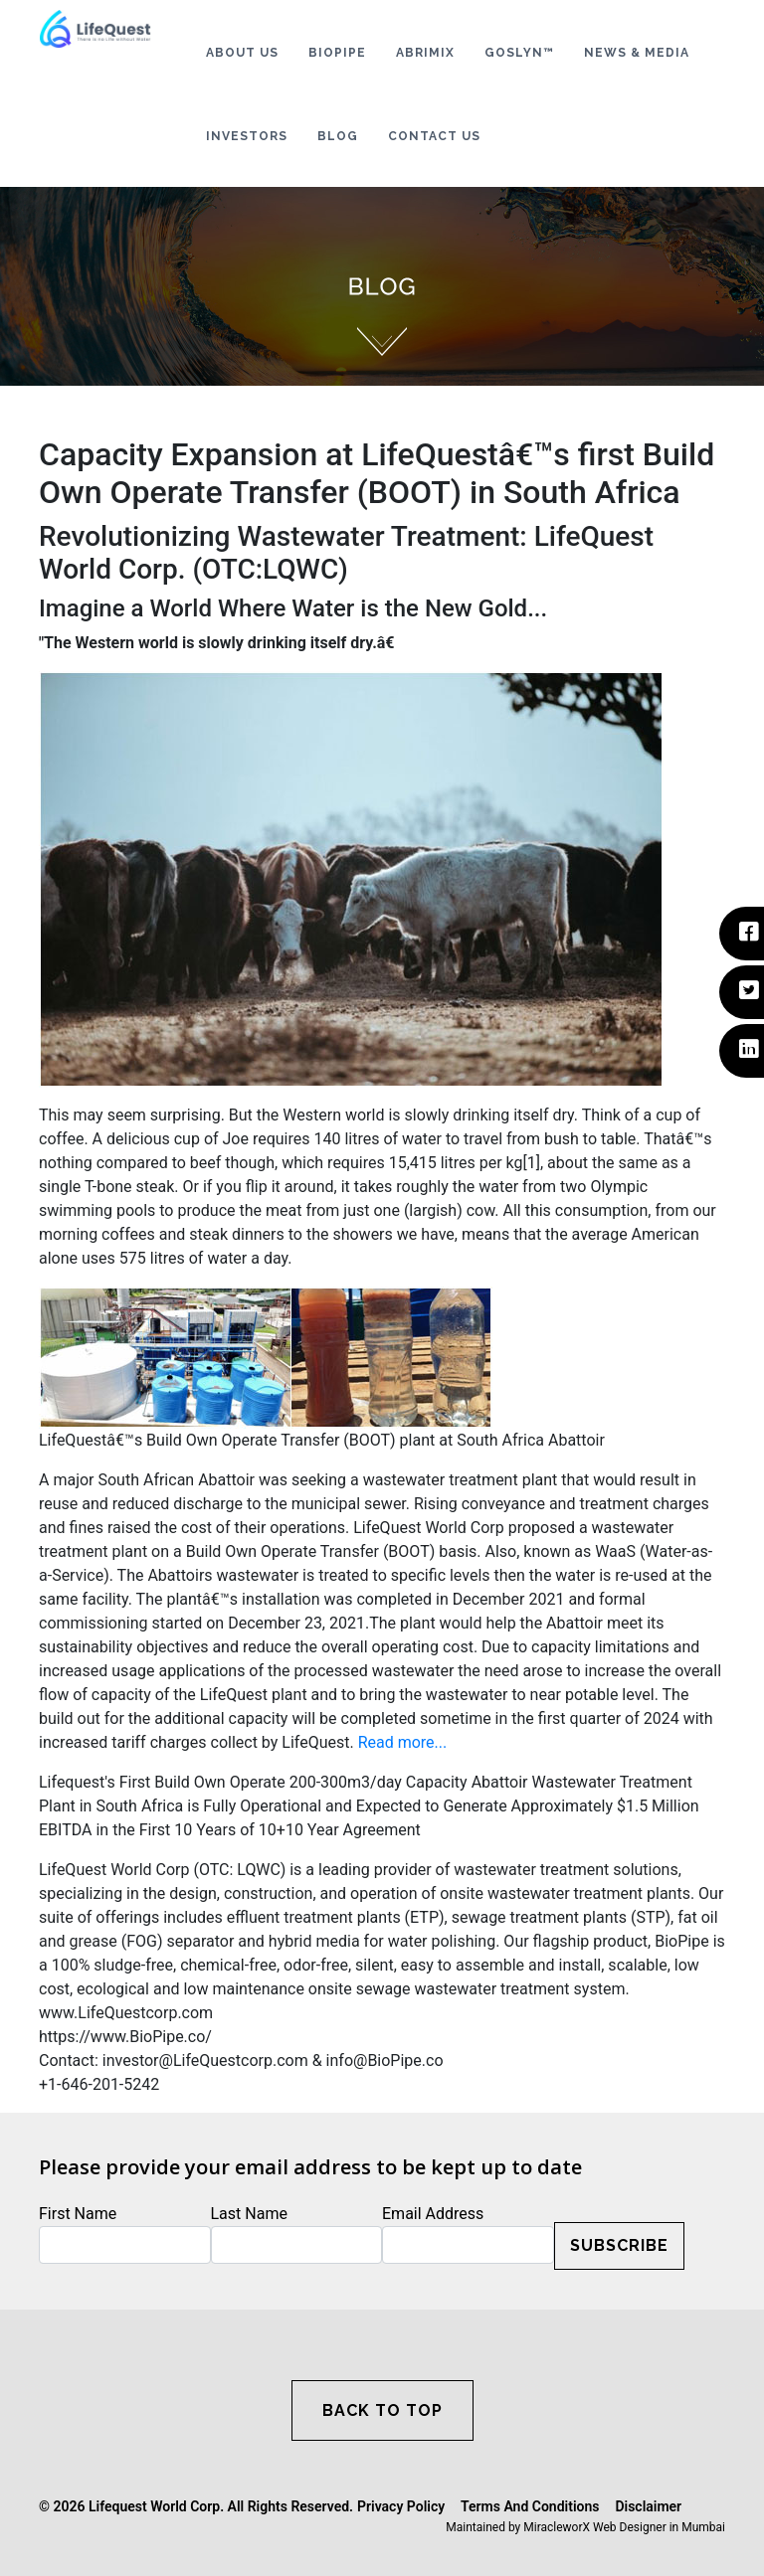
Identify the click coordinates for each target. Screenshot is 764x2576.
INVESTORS (246, 136)
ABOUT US (242, 53)
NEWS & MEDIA (636, 53)
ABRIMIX (425, 53)
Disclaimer (648, 2506)
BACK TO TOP (382, 2410)
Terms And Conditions (530, 2506)
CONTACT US (434, 136)
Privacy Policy (401, 2506)
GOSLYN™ (519, 53)
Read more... (403, 1742)
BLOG (337, 136)
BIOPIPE (337, 53)
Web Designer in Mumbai (659, 2527)
